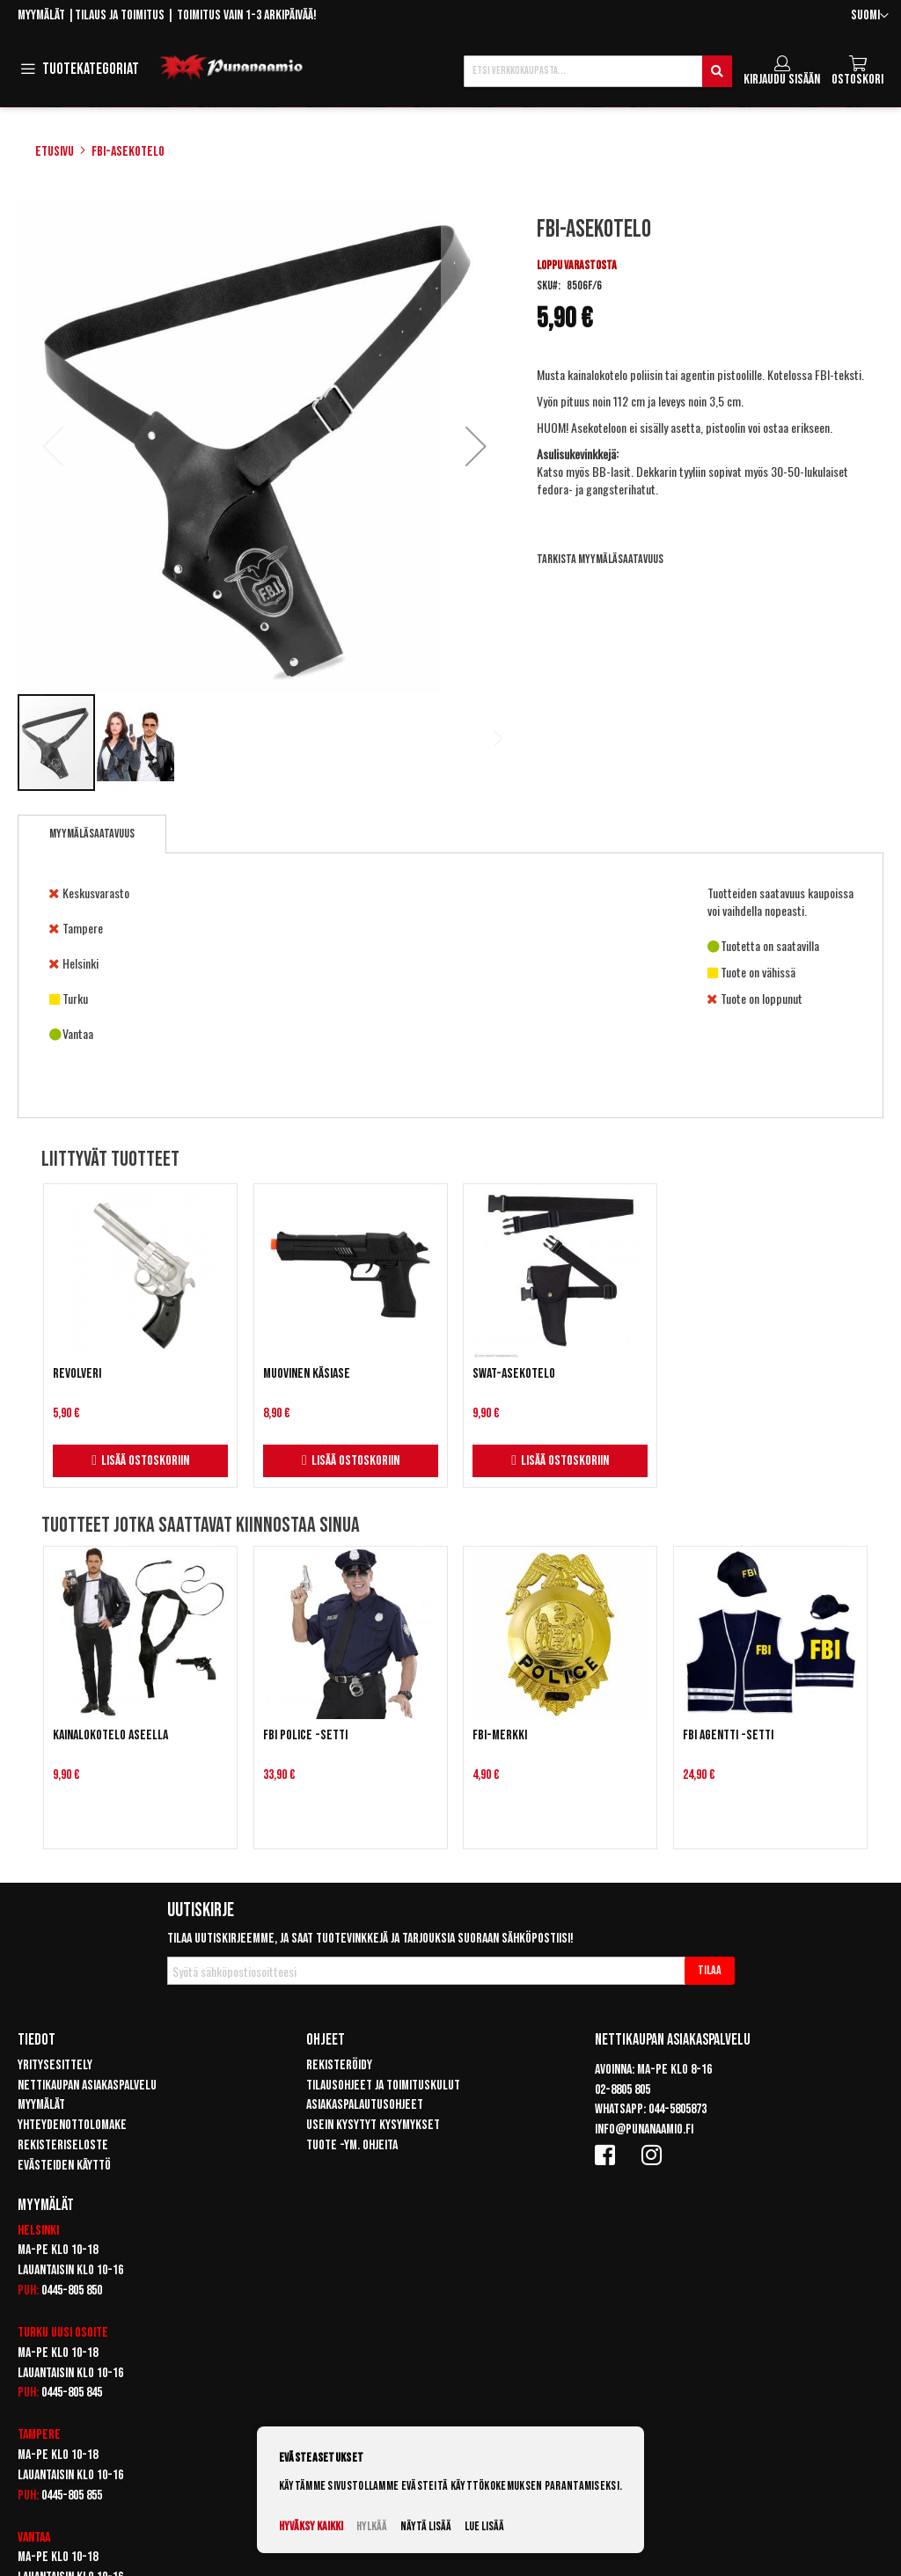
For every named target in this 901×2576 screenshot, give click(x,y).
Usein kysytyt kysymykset (373, 2125)
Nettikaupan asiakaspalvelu (87, 2085)
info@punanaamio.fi (644, 2129)
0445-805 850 (71, 2290)
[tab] (92, 834)
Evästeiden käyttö (64, 2165)
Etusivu (54, 151)
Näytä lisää (425, 2526)
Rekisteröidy (339, 2065)
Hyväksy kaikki (311, 2526)
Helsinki (38, 2230)
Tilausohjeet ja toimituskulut (383, 2085)
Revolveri (77, 1373)
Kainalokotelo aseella (110, 1735)
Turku (33, 2332)
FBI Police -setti (305, 1735)
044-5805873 (677, 2109)
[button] (870, 16)
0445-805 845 (71, 2392)
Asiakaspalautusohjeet (364, 2105)
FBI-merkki (499, 1735)
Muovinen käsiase (306, 1373)
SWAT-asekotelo (513, 1373)
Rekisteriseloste (63, 2145)
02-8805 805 (622, 2090)
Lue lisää (484, 2526)
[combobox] (598, 71)
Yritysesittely (55, 2065)
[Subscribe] (710, 1971)
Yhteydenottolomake (72, 2125)
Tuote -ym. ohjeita (352, 2145)
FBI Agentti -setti (728, 1735)
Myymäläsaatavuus (92, 833)
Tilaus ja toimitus (120, 15)
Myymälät (41, 15)
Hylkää (371, 2526)
